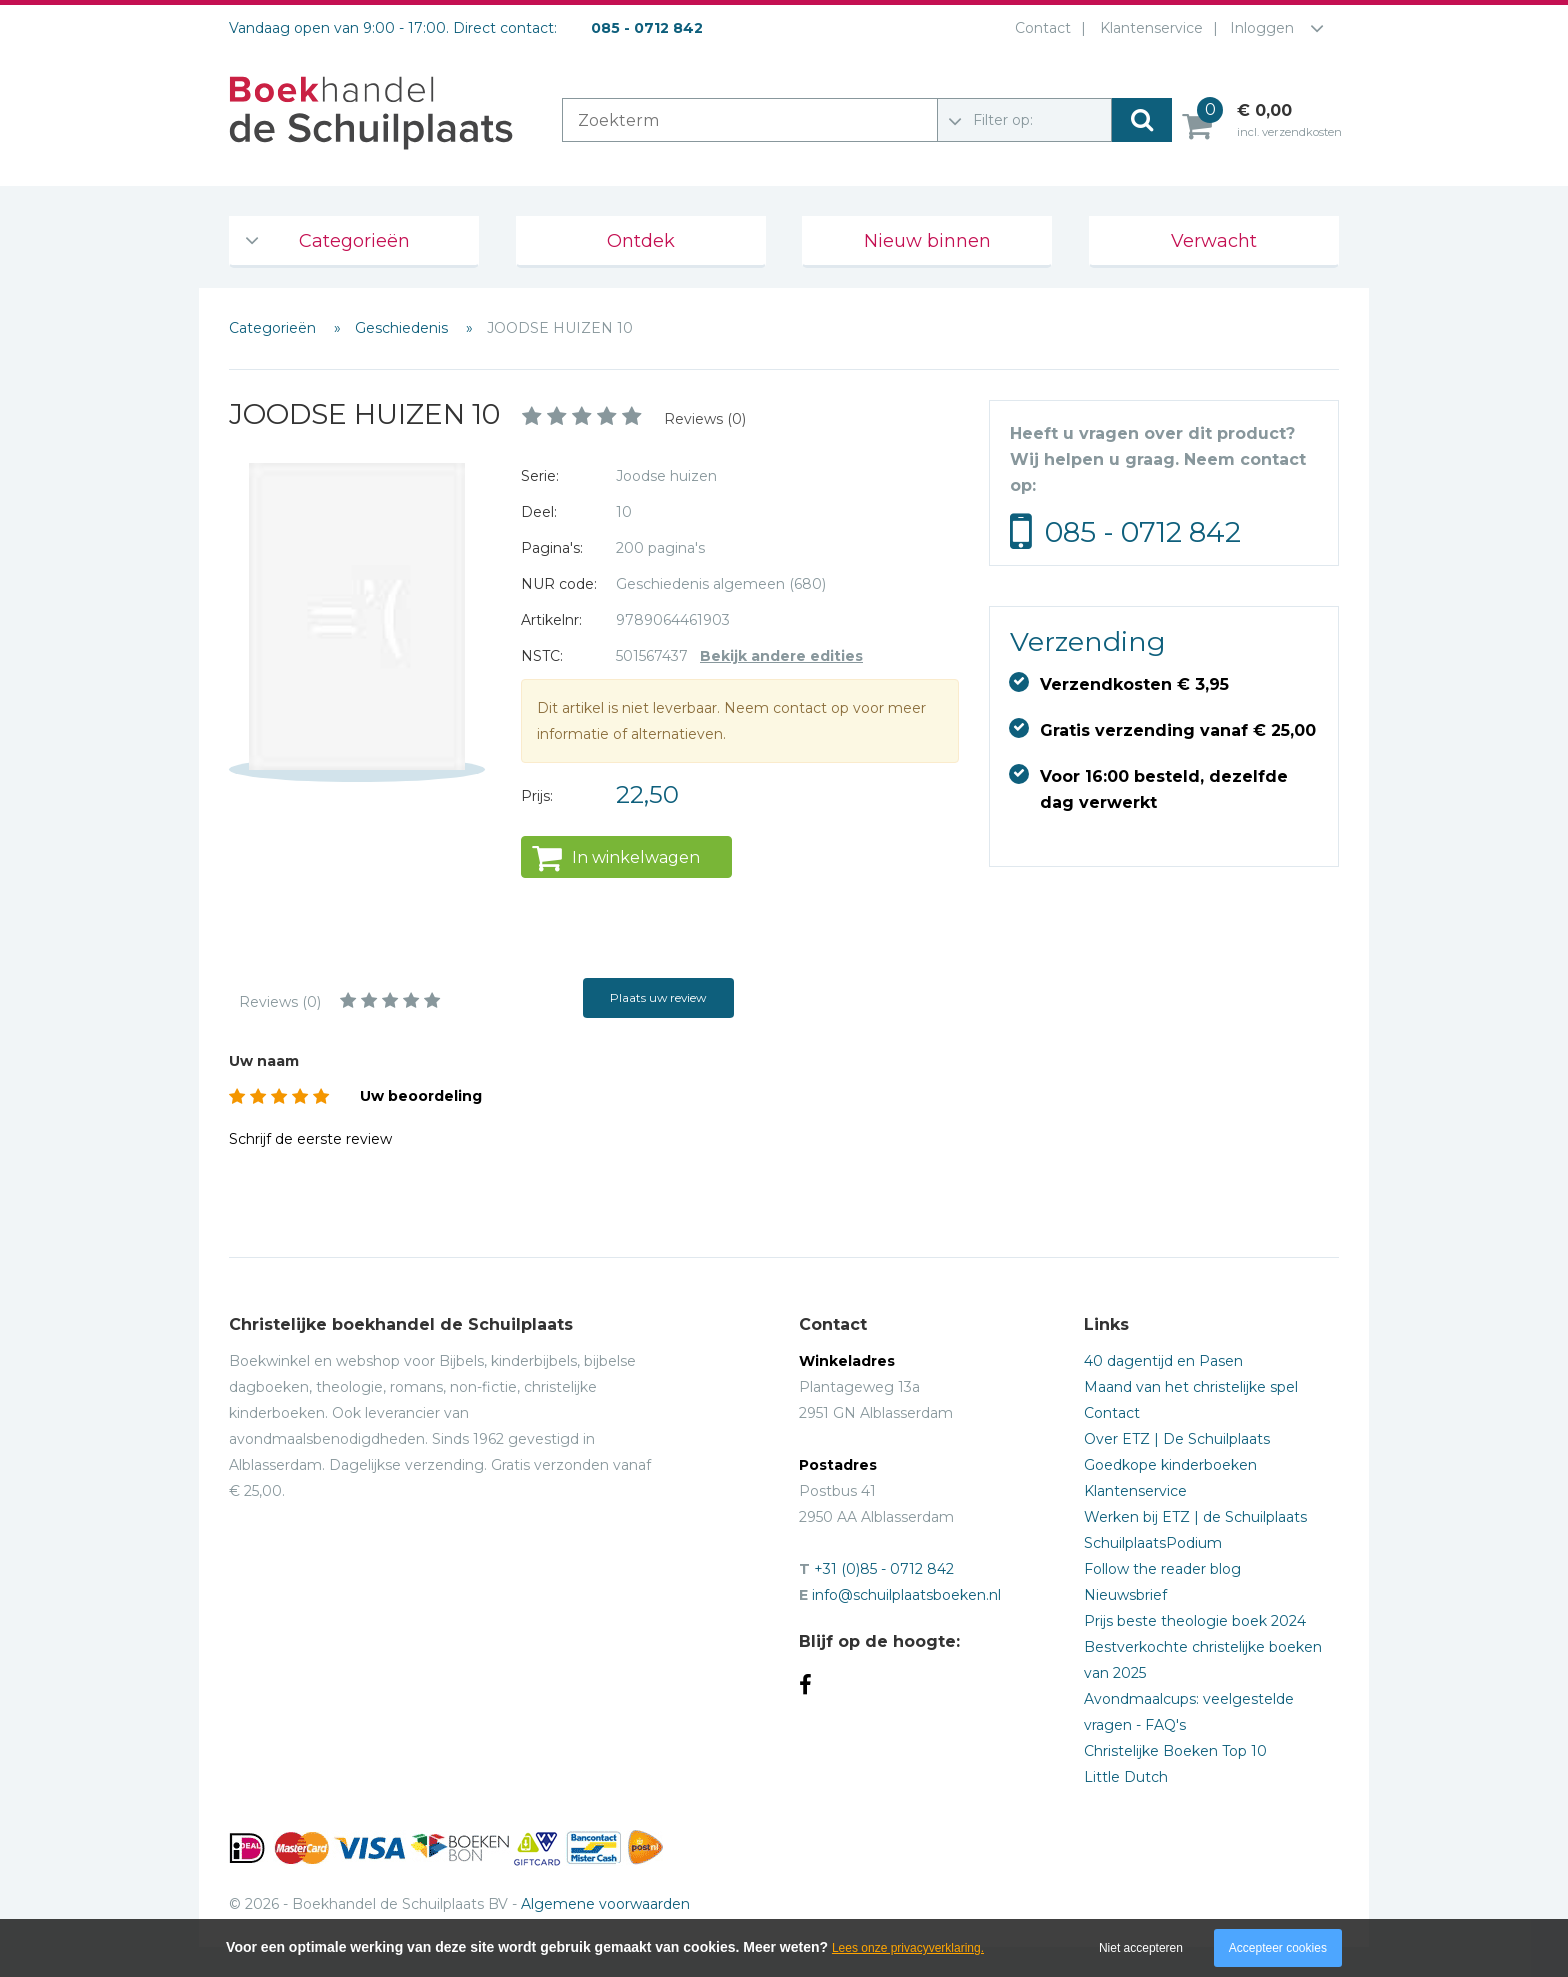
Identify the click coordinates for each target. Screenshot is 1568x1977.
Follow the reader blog (1162, 1569)
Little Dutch (1126, 1777)
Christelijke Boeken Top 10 (1175, 1751)
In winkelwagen (636, 857)
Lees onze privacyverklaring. (908, 1948)
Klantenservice (1147, 28)
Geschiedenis (403, 328)
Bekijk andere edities (781, 656)
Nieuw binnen (927, 241)
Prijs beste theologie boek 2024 (1195, 1621)
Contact (1039, 28)
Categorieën (354, 241)
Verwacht (1214, 241)
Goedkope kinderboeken (1170, 1465)
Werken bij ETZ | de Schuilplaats (1195, 1517)
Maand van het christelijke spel (1191, 1387)
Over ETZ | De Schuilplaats (1177, 1439)
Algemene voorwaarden (605, 1904)
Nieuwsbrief (1125, 1595)
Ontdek (641, 241)
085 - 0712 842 (1143, 532)
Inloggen (1262, 28)
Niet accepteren (1141, 1948)
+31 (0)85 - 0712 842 (884, 1569)
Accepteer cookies (1278, 1948)
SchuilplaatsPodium (1153, 1543)
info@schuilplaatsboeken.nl (906, 1595)
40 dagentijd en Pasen (1163, 1361)
